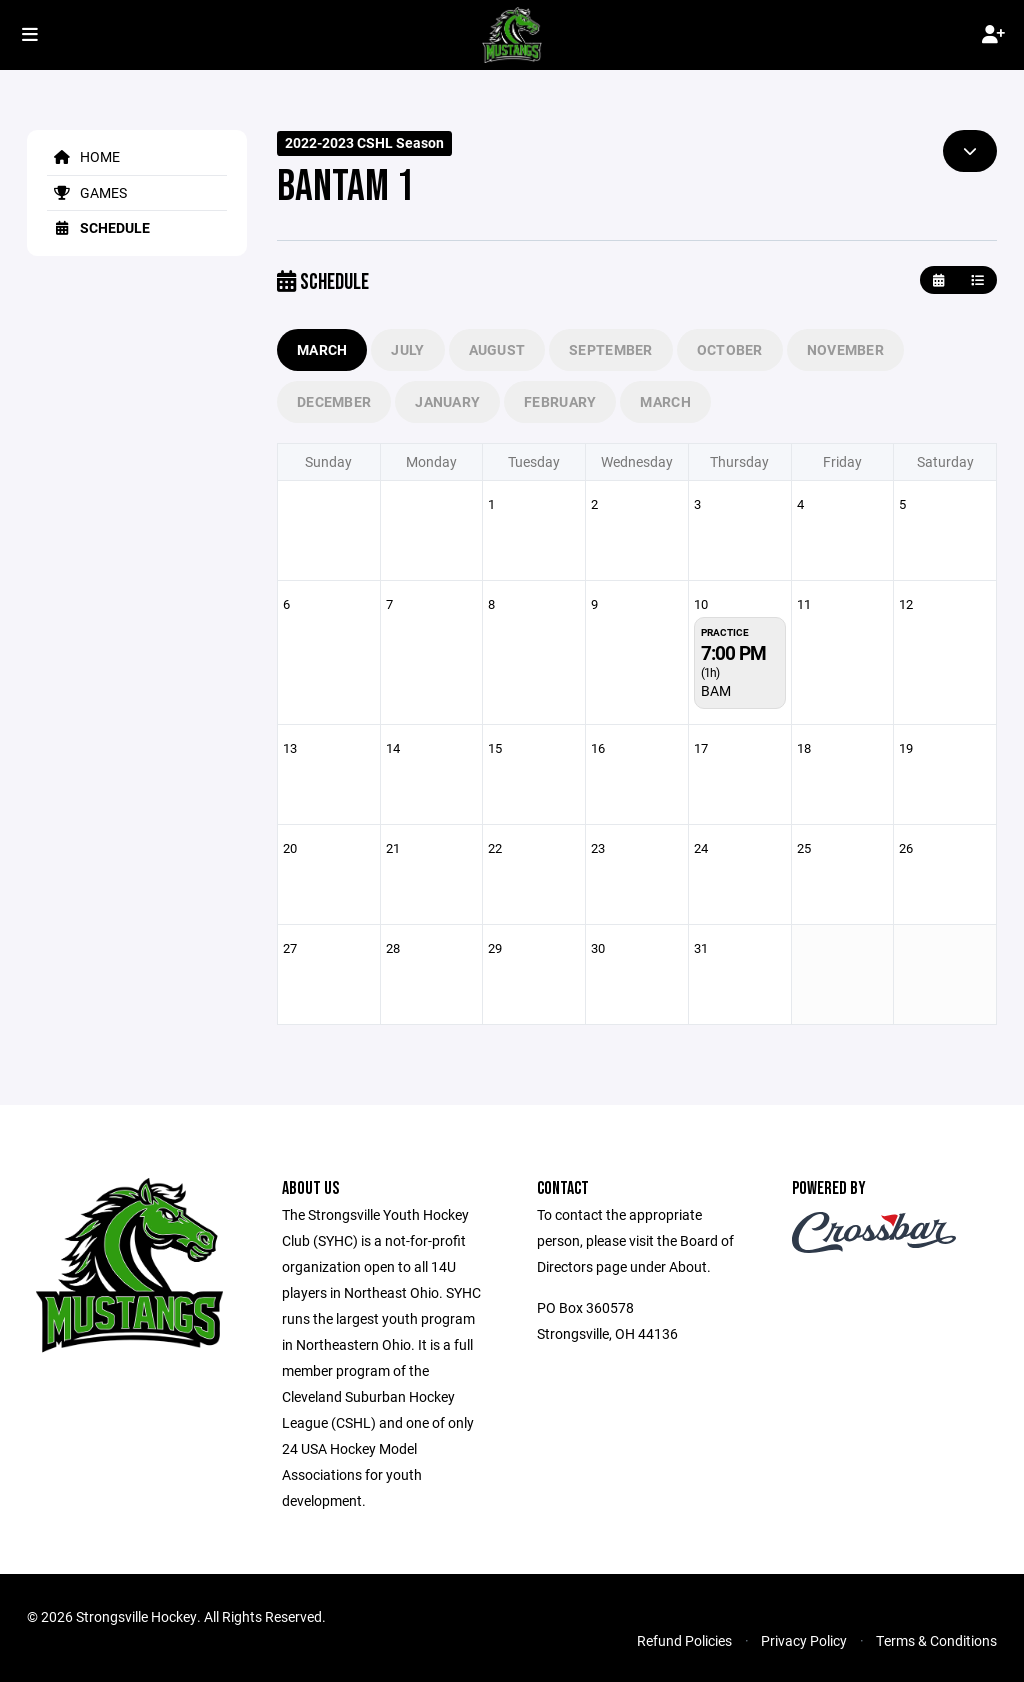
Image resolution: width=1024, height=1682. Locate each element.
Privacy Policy (804, 1640)
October (730, 349)
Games (87, 192)
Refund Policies (684, 1640)
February (560, 401)
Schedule (98, 227)
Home (83, 156)
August (497, 349)
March (322, 349)
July (407, 349)
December (334, 401)
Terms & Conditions (936, 1640)
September (611, 349)
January (447, 401)
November (845, 349)
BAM (716, 690)
